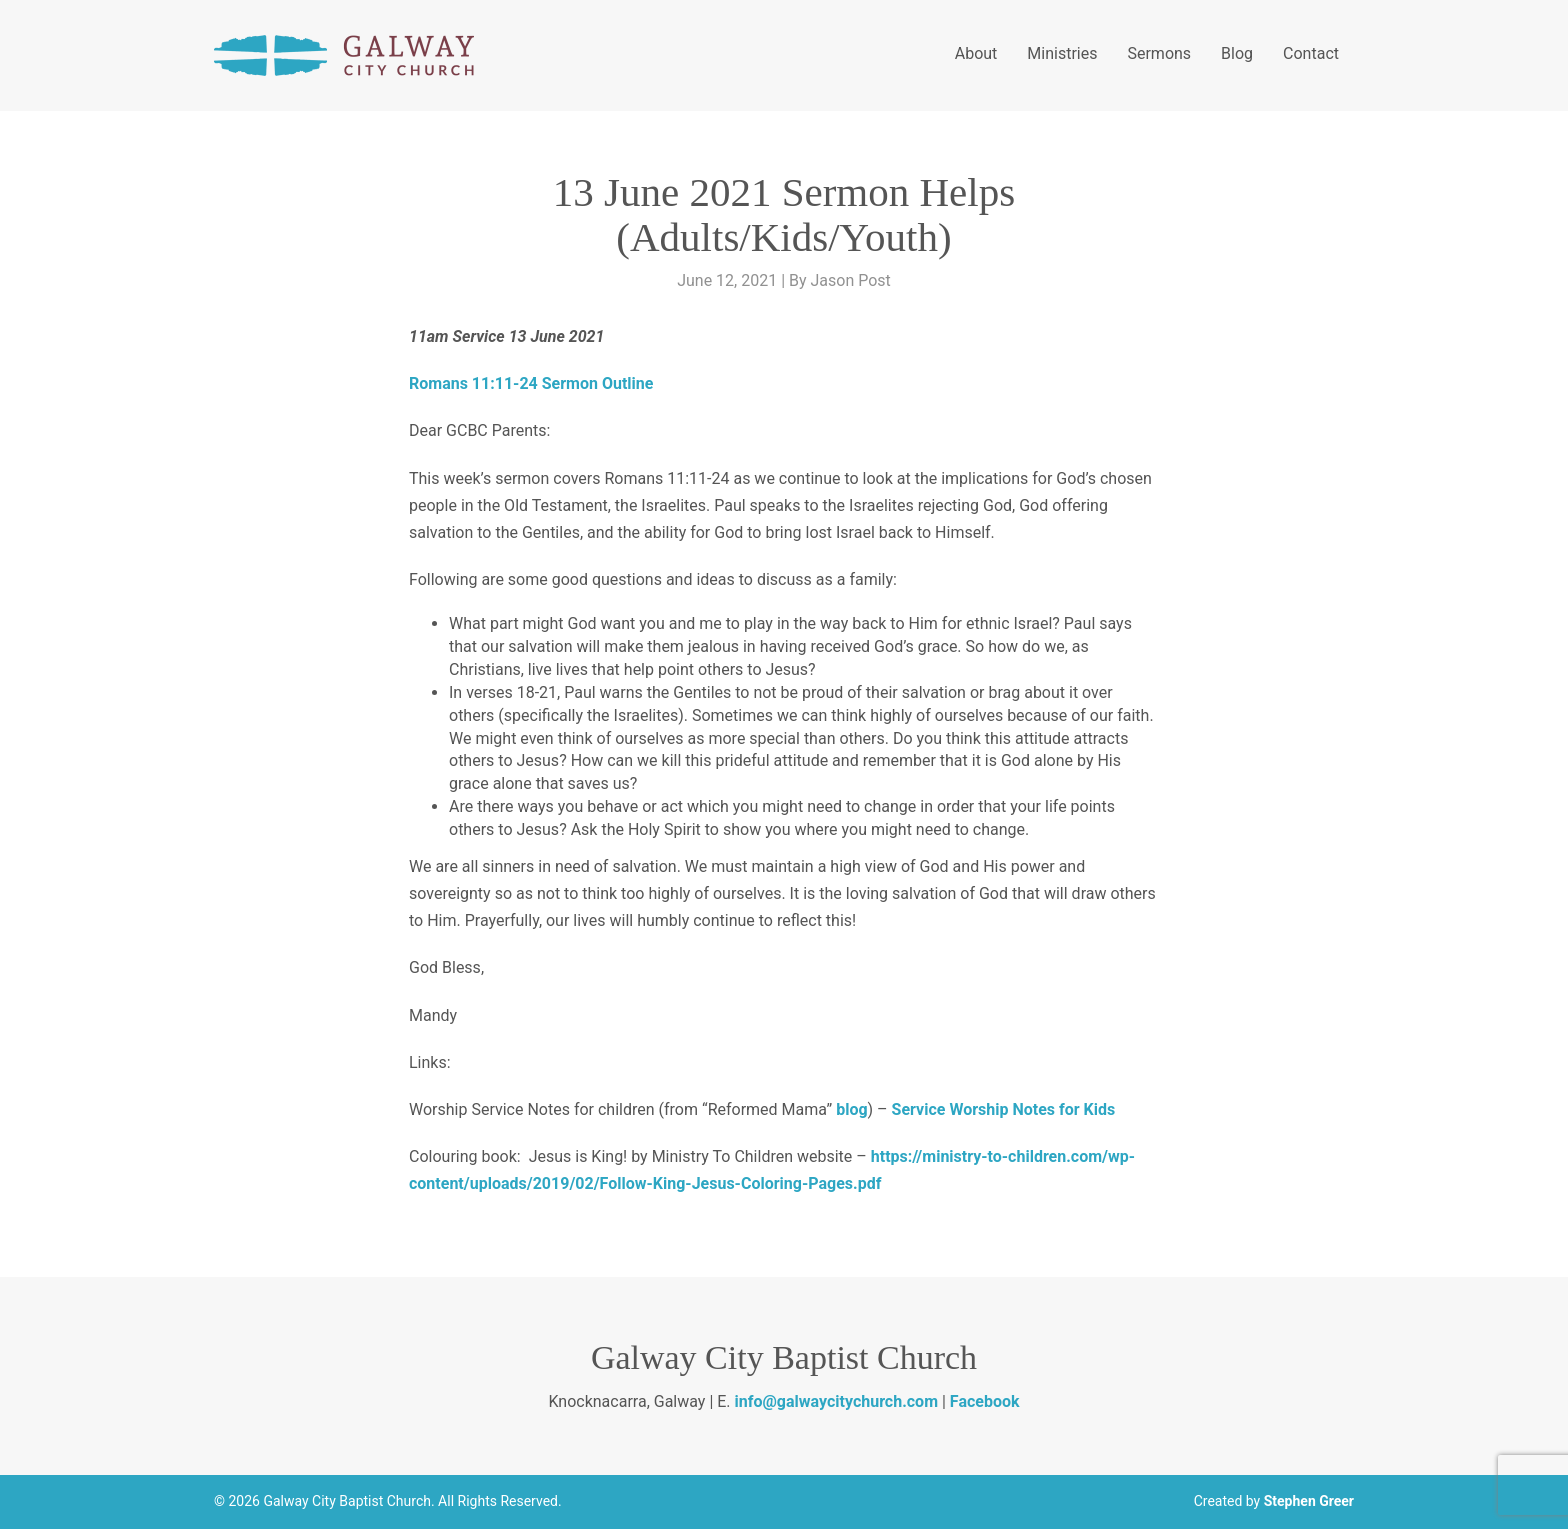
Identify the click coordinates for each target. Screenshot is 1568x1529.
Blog (1237, 53)
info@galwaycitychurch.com (836, 1401)
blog (851, 1109)
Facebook (985, 1401)
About (976, 53)
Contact (1311, 53)
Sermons (1159, 53)
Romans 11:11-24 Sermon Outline (531, 383)
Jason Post (851, 280)
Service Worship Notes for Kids (1004, 1109)
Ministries (1062, 53)
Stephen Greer (1309, 1501)
